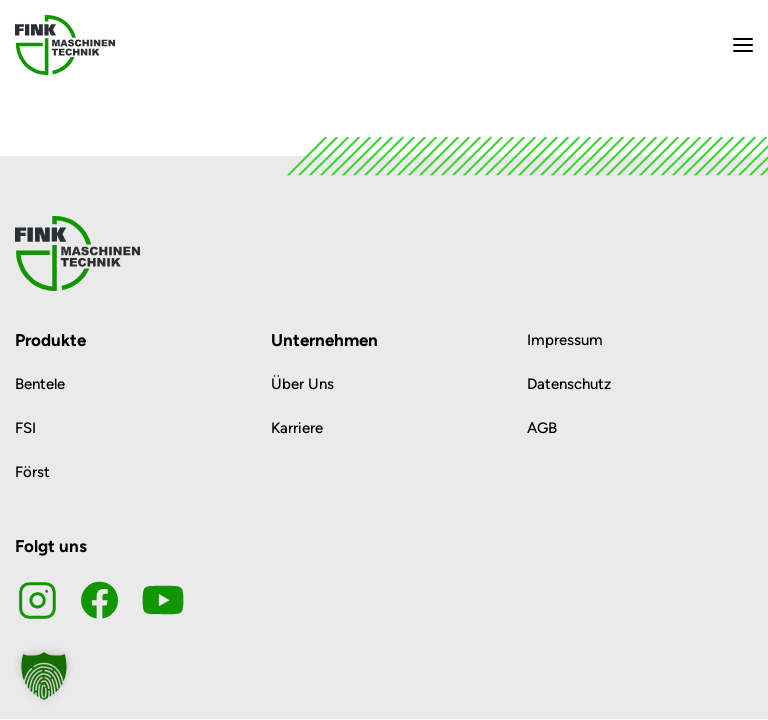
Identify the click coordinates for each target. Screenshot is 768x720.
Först (32, 472)
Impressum (565, 340)
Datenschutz (569, 384)
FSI (25, 428)
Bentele (40, 384)
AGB (542, 428)
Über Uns (302, 384)
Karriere (297, 428)
